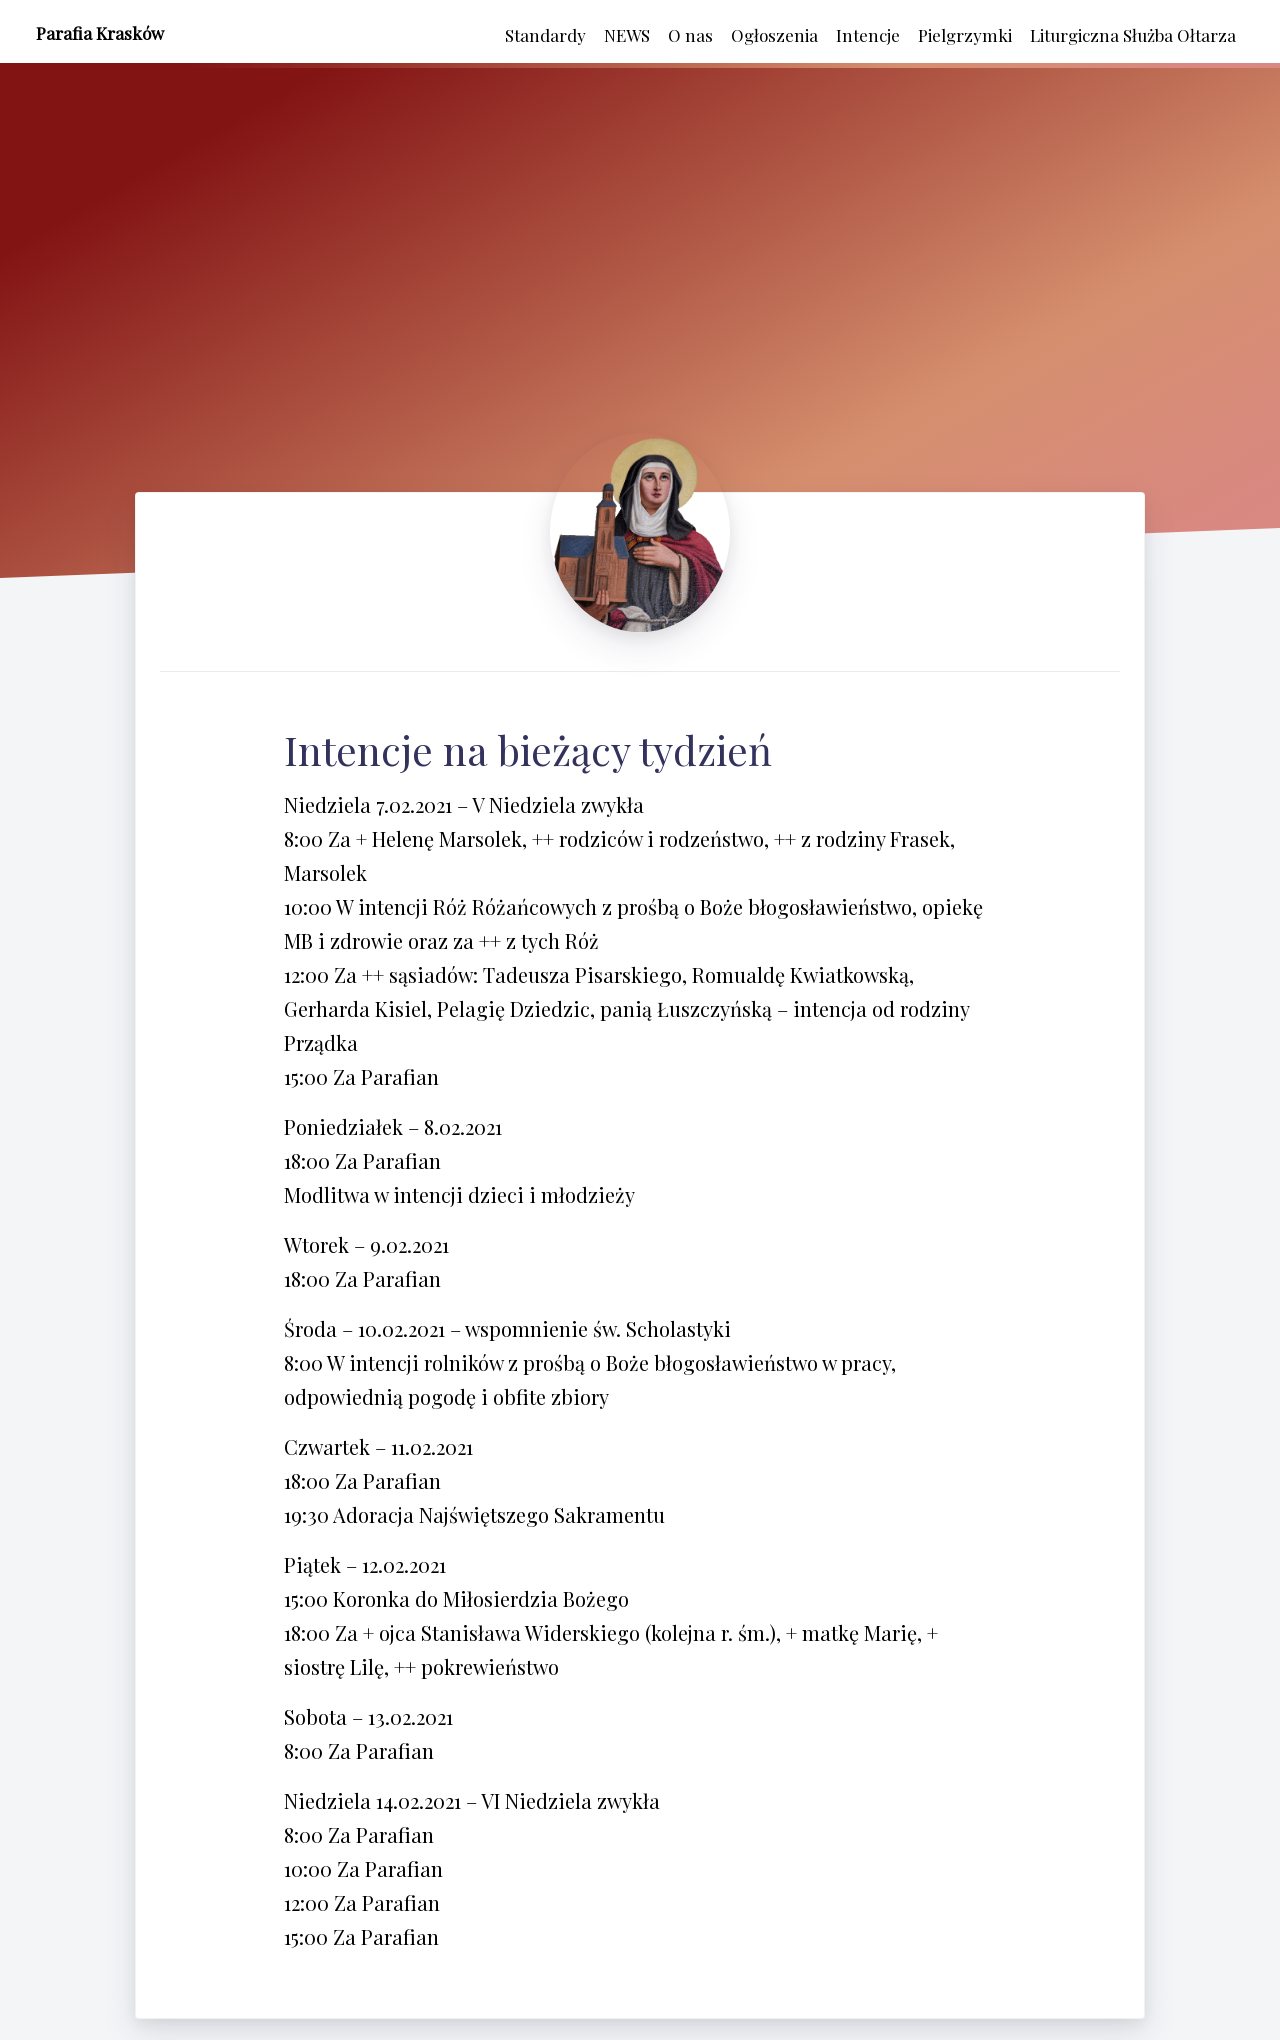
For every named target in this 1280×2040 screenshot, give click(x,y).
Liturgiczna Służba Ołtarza (1133, 35)
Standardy (545, 35)
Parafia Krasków (100, 33)
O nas (690, 35)
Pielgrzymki (965, 35)
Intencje (868, 35)
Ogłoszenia (774, 35)
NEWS (627, 35)
